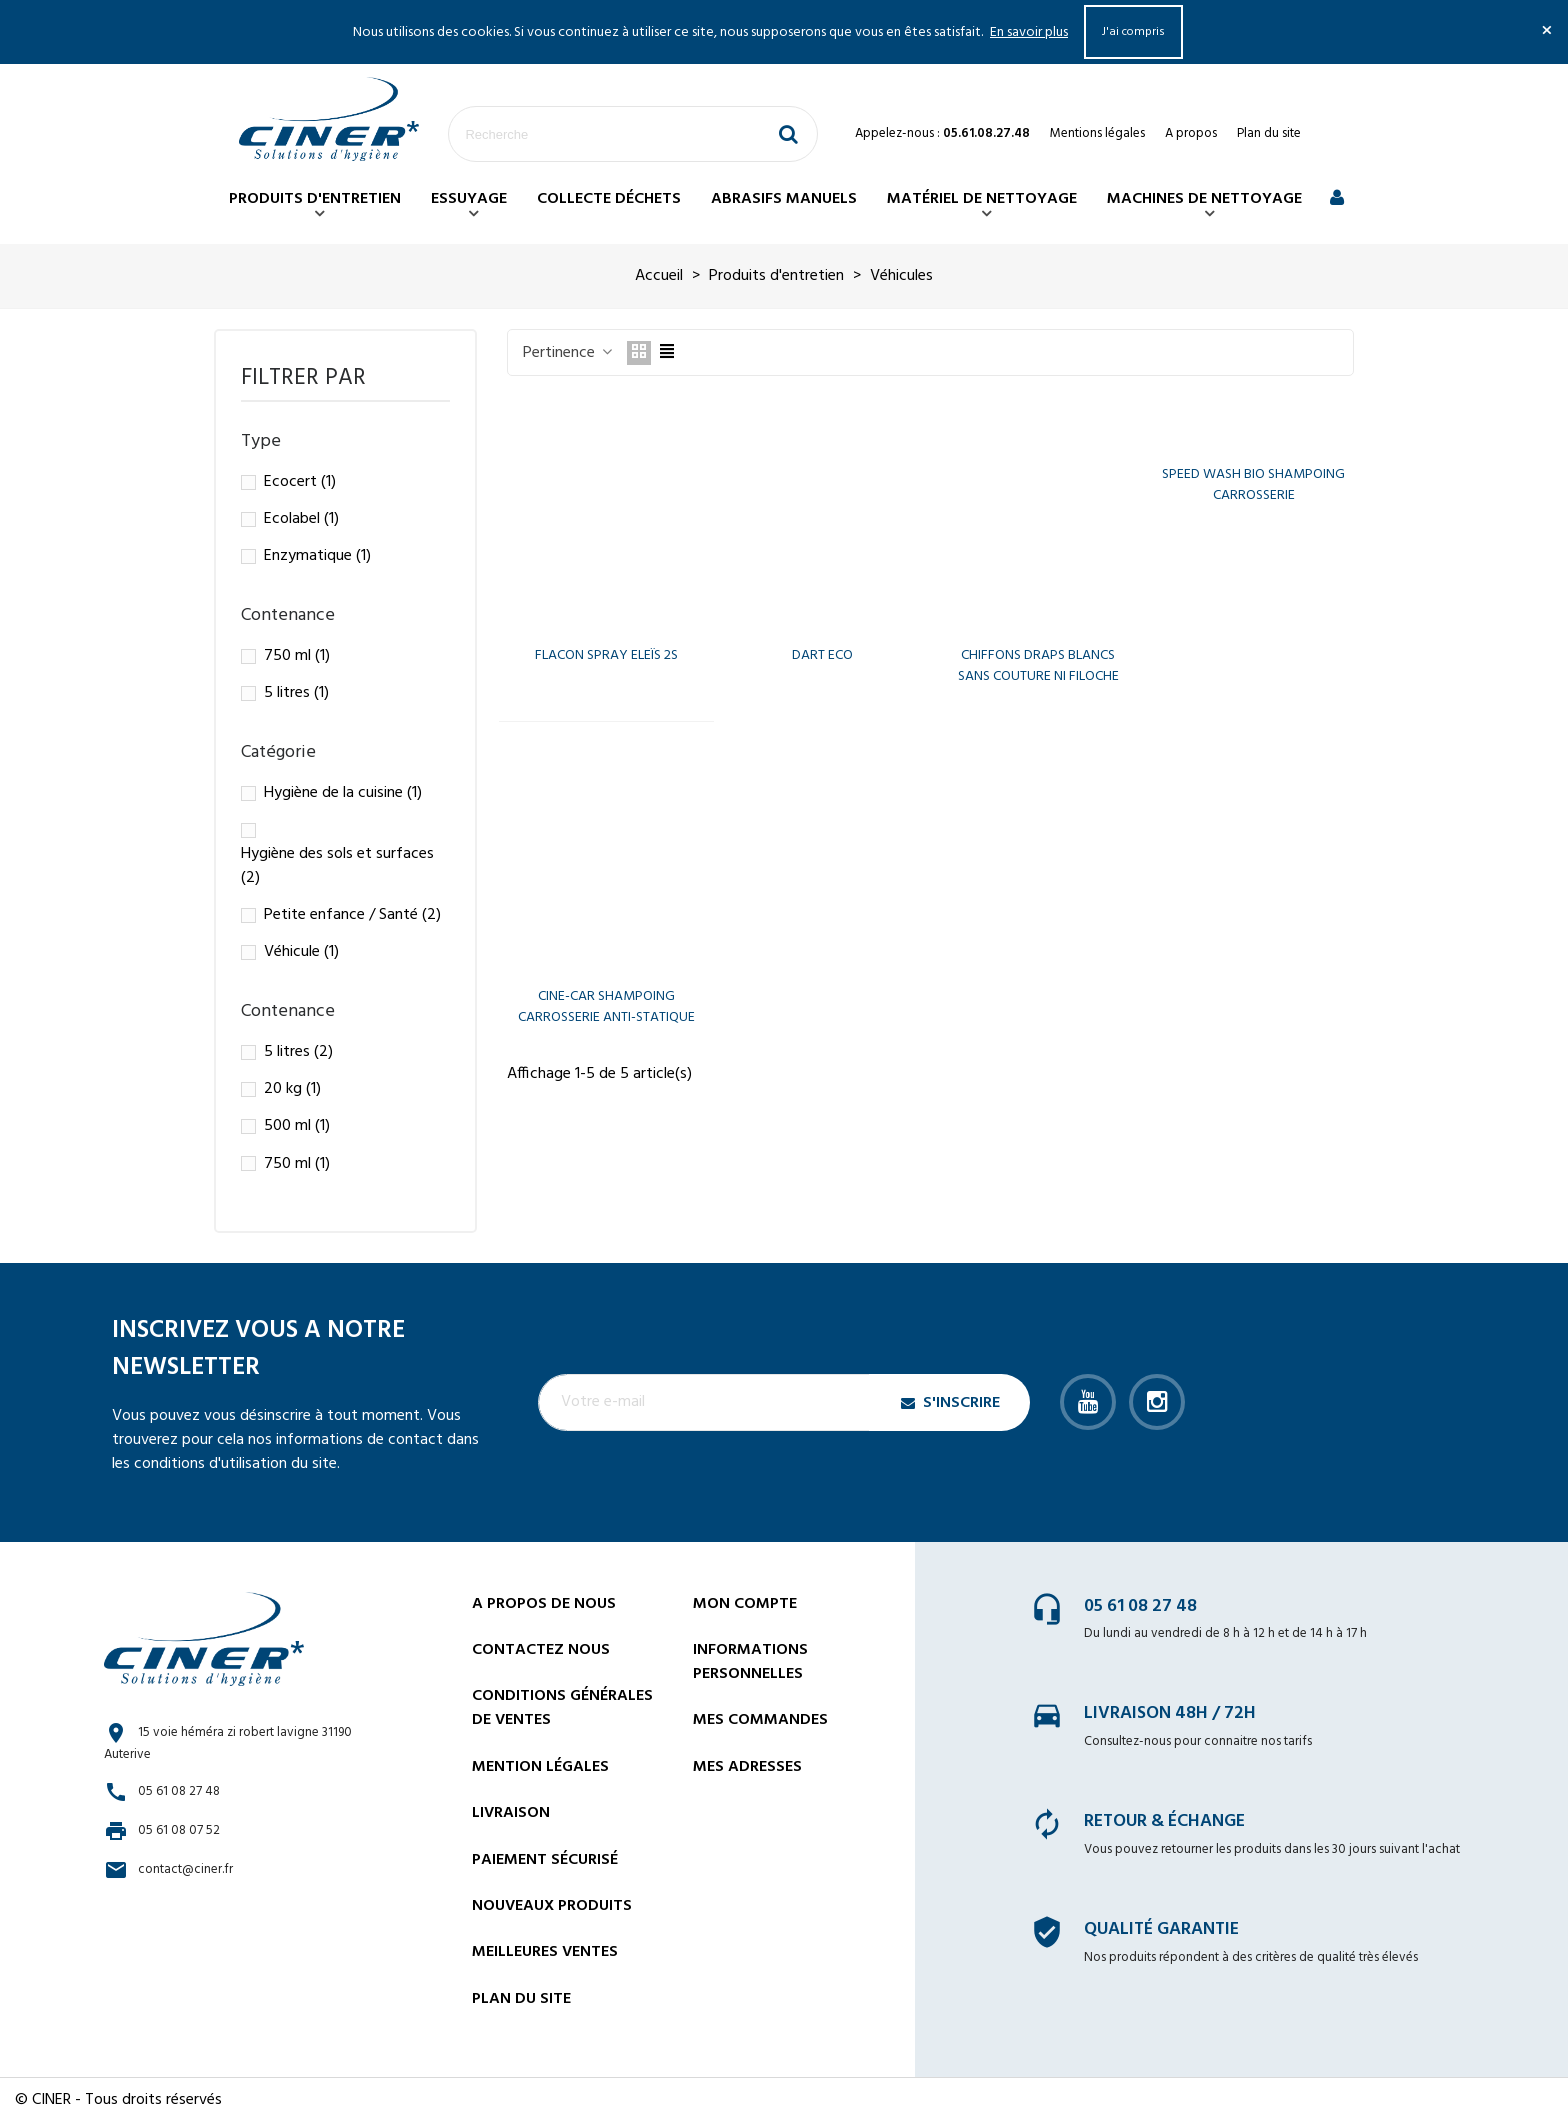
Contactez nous (541, 1650)
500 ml (297, 1126)
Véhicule (301, 952)
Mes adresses (747, 1767)
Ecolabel (301, 519)
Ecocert (300, 482)
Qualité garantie (1161, 1929)
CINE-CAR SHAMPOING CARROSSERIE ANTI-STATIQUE (606, 1007)
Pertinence (569, 353)
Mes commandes (760, 1720)
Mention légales (540, 1767)
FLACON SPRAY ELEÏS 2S (606, 655)
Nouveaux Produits (552, 1906)
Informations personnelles (750, 1662)
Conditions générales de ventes (562, 1708)
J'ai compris (1133, 32)
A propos (1191, 133)
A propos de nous (544, 1604)
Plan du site (1269, 133)
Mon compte (745, 1604)
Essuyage (469, 199)
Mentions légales (1097, 133)
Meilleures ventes (545, 1952)
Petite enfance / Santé (352, 915)
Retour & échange (1164, 1821)
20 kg (292, 1089)
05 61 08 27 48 (1140, 1606)
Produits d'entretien (315, 199)
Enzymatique (317, 556)
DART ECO (822, 655)
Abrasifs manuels (784, 199)
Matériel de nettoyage (982, 199)
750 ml (297, 656)
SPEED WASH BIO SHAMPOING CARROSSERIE (1253, 485)
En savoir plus (1029, 32)
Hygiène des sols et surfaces (337, 866)
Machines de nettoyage (1204, 199)
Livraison (511, 1813)
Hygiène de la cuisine (343, 793)
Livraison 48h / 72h (1170, 1713)
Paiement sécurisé (545, 1860)
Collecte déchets (609, 199)
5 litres (296, 693)
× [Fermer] (1547, 32)
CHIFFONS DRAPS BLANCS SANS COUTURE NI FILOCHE (1038, 666)
